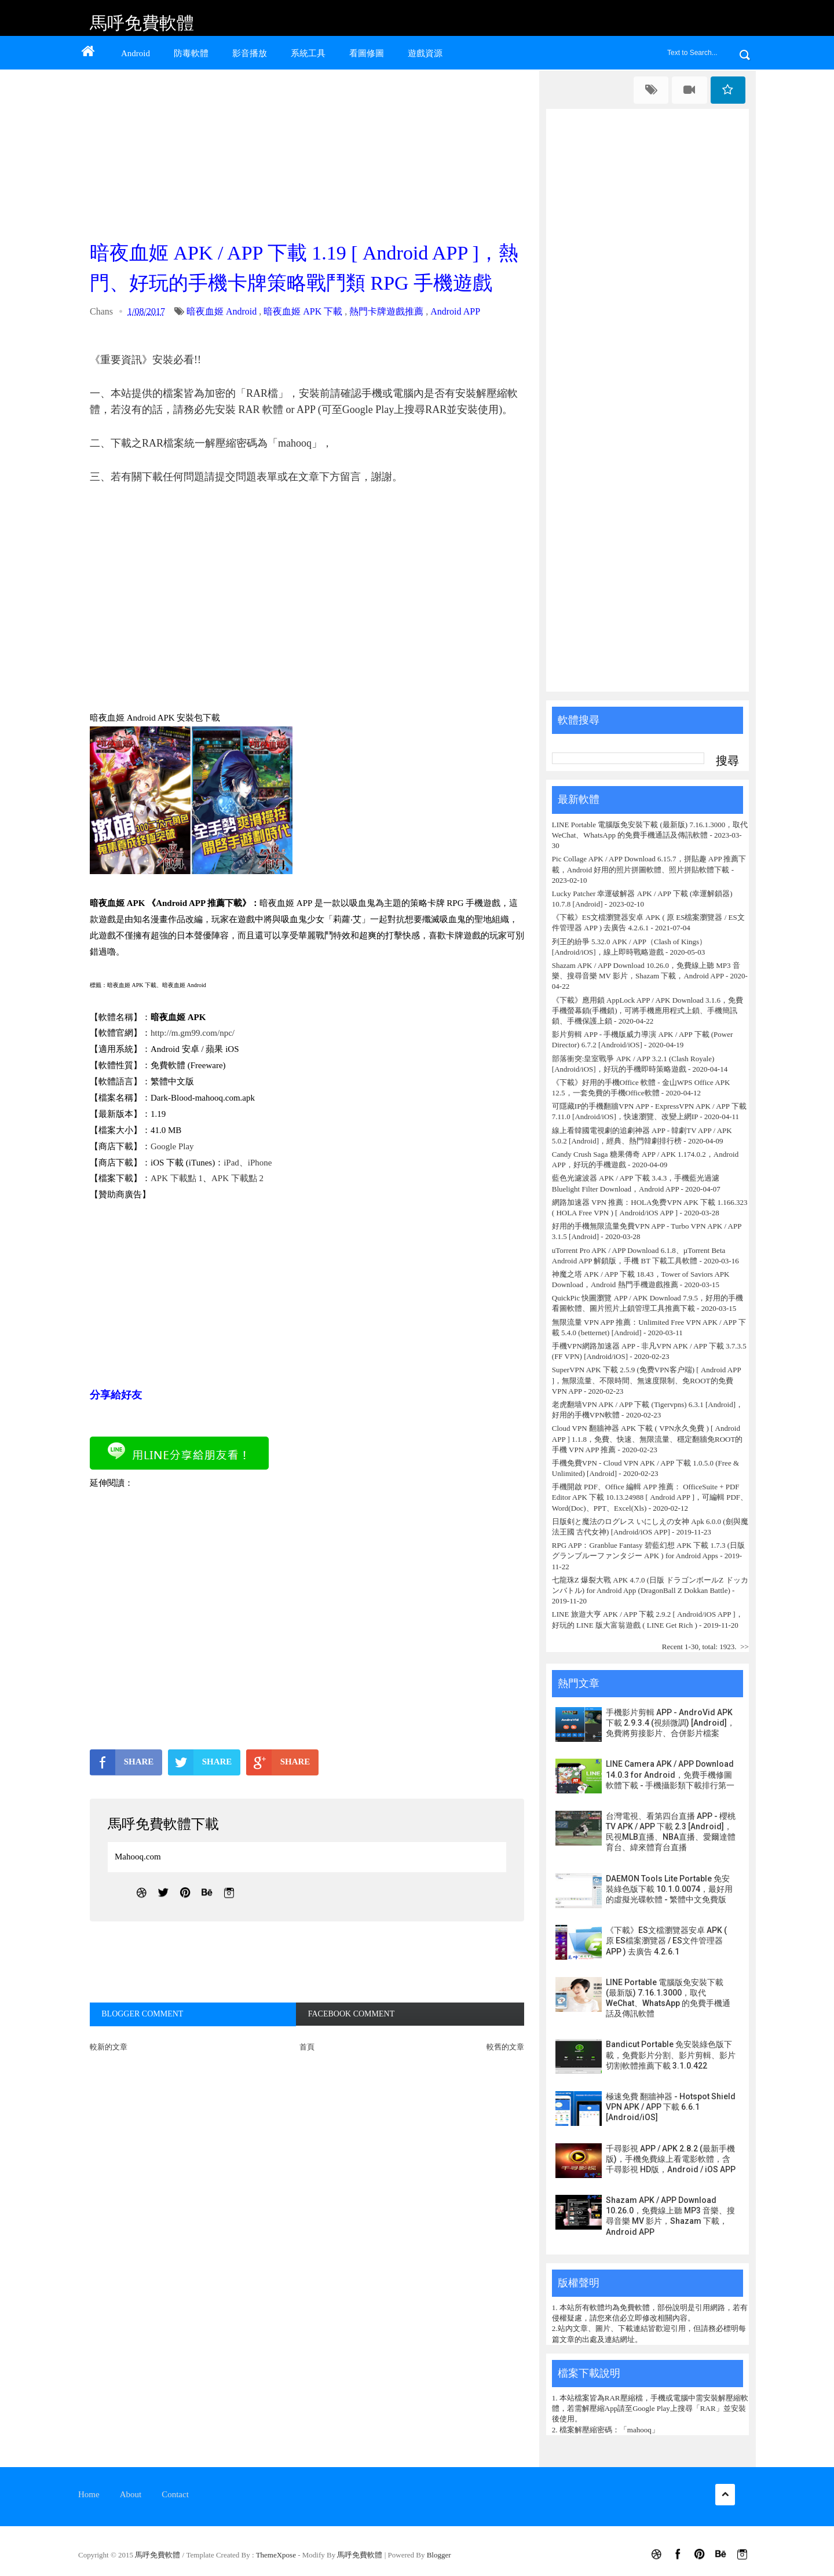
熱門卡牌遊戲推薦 (386, 311)
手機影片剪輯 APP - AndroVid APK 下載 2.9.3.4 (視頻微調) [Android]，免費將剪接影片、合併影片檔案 (670, 1723)
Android (135, 53)
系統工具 (308, 53)
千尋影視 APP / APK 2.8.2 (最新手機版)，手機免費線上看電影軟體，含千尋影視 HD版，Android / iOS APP (671, 2159)
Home (89, 2494)
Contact (175, 2494)
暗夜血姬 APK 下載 (303, 311)
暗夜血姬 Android (221, 311)
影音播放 (249, 53)
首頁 (306, 2046)
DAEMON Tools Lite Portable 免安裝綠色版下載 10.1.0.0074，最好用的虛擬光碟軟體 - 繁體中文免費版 (669, 1889)
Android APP (455, 311)
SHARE (121, 1762)
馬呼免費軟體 (142, 22)
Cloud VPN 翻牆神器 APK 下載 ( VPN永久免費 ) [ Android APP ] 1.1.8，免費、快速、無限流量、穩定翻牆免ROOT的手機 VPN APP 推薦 (647, 1438)
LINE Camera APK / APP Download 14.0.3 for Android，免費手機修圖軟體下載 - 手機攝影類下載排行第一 (670, 1774)
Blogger (439, 2555)
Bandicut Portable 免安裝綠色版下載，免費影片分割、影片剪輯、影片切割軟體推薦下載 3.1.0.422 (671, 2055)
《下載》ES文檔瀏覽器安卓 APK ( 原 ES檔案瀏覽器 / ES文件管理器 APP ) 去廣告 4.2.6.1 (666, 1940)
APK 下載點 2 (237, 1178)
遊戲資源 (425, 53)
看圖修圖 (366, 53)
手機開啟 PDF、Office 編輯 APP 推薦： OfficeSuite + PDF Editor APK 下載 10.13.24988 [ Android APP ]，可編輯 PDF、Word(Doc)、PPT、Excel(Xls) (650, 1497)
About (131, 2494)
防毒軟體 (191, 53)
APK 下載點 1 (177, 1178)
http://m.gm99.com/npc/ (193, 1032)
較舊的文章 (505, 2046)
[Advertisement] (310, 152)
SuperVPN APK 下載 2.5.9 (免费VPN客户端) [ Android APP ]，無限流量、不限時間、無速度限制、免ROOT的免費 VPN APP (646, 1380)
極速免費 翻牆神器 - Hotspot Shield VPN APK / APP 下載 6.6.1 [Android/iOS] (671, 2107)
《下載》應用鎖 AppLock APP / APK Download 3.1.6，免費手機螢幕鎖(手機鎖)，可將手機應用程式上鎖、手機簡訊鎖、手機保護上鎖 (647, 1010)
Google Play (172, 1146)
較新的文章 (108, 2046)
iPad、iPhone (248, 1162)
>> (744, 1646)
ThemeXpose (277, 2555)
